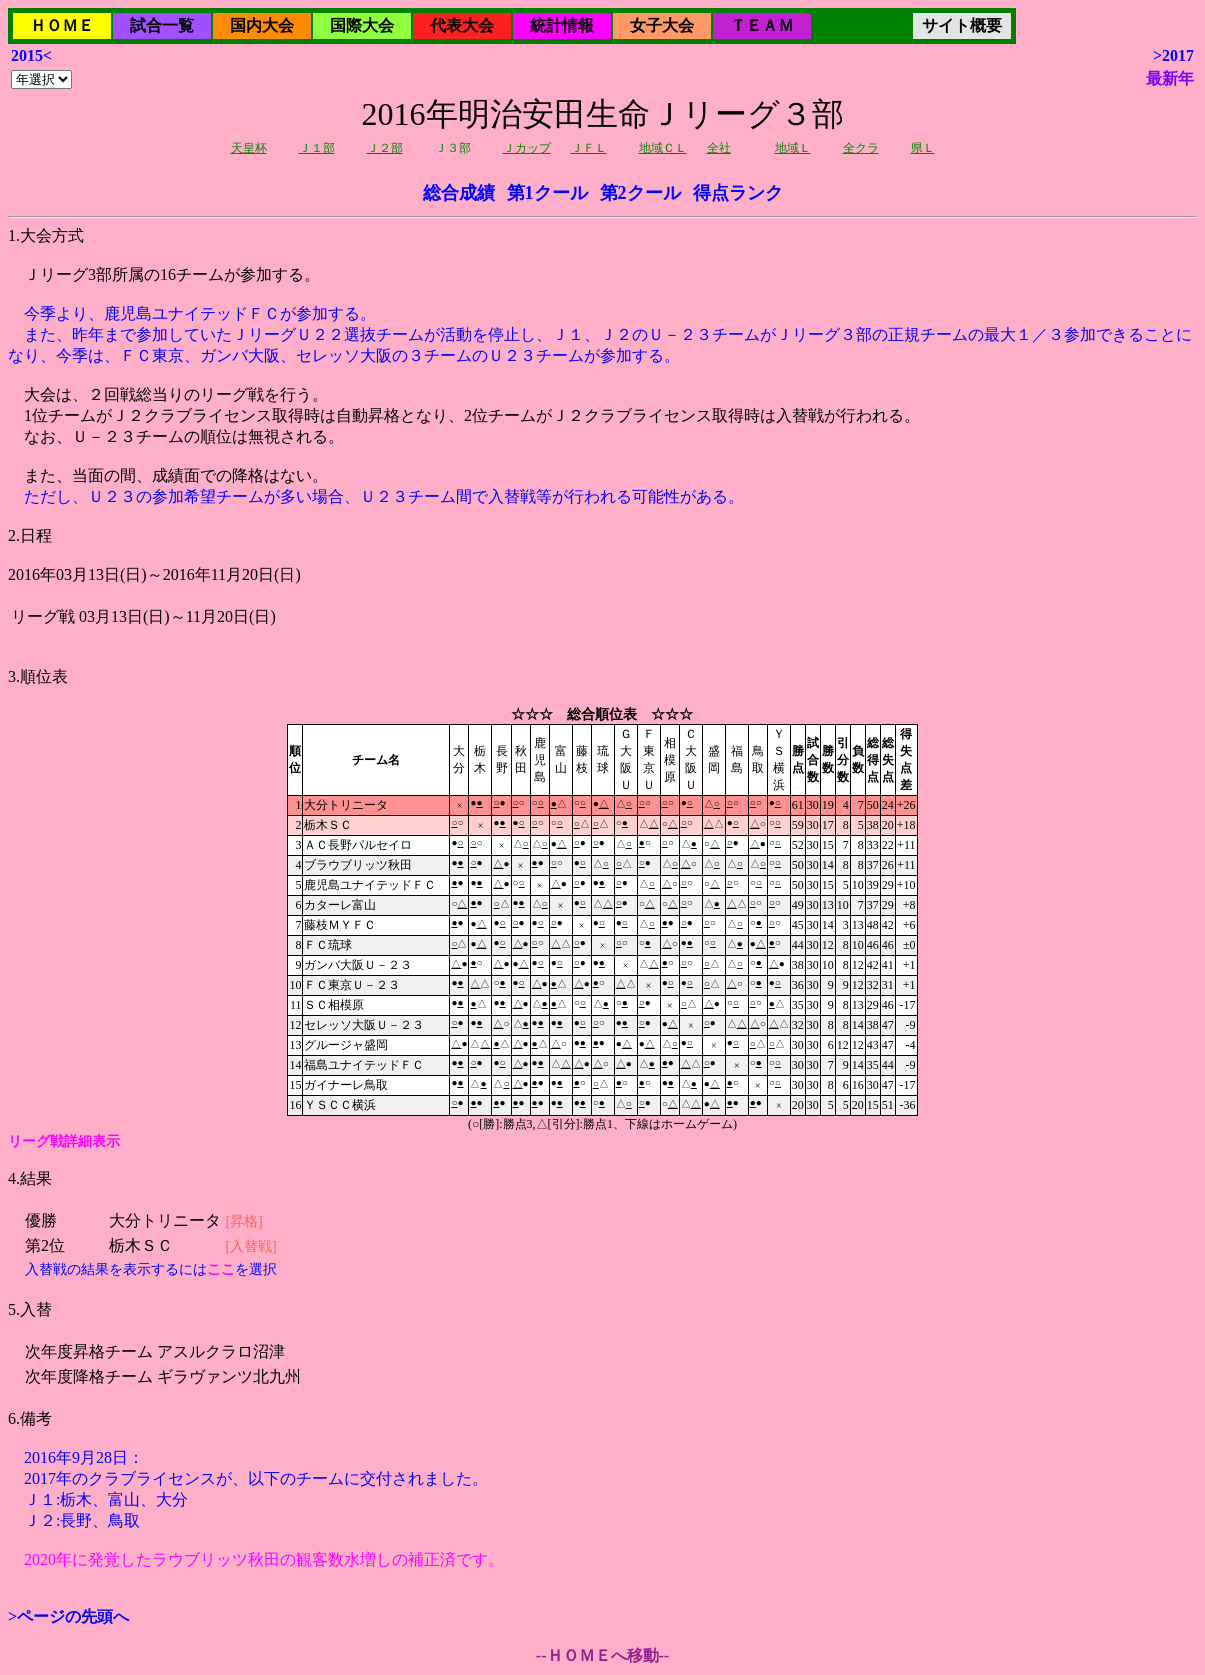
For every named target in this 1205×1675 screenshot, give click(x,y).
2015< (31, 55)
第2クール (640, 193)
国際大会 (362, 25)
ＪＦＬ (589, 148)
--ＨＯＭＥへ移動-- (602, 1655)
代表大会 (462, 25)
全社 (719, 148)
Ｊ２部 (385, 148)
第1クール (547, 193)
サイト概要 (962, 25)
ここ (221, 1269)
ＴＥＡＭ (762, 25)
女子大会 (662, 25)
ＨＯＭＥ (62, 25)
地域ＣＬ (663, 148)
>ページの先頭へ (68, 1616)
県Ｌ (923, 148)
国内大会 (262, 25)
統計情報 (562, 25)
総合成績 (459, 193)
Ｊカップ (527, 148)
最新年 (1170, 78)
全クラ (861, 148)
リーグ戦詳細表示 (64, 1141)
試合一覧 (162, 25)
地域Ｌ (793, 148)
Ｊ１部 (317, 148)
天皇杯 (249, 148)
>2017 (1173, 55)
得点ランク (738, 193)
